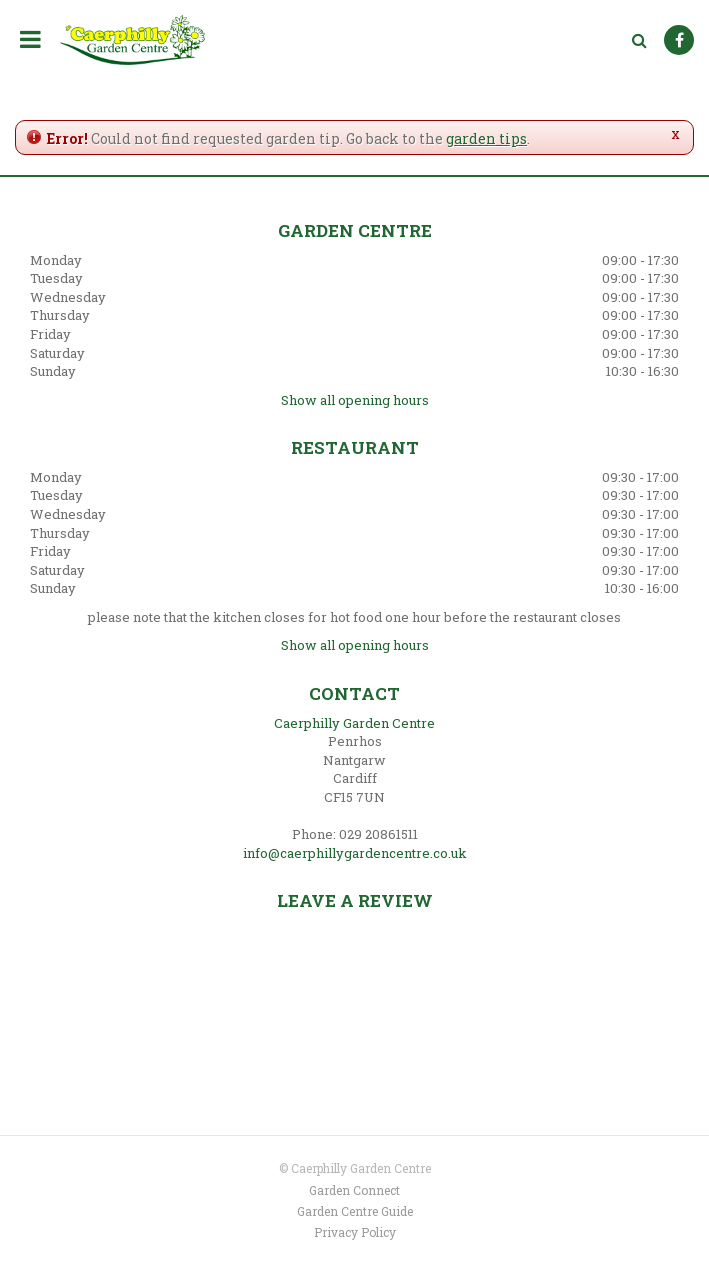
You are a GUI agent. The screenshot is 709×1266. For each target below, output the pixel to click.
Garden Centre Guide (355, 1211)
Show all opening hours (355, 400)
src (639, 40)
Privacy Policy (355, 1232)
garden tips (486, 138)
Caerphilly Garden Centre (354, 723)
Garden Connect (354, 1190)
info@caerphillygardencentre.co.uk (355, 853)
